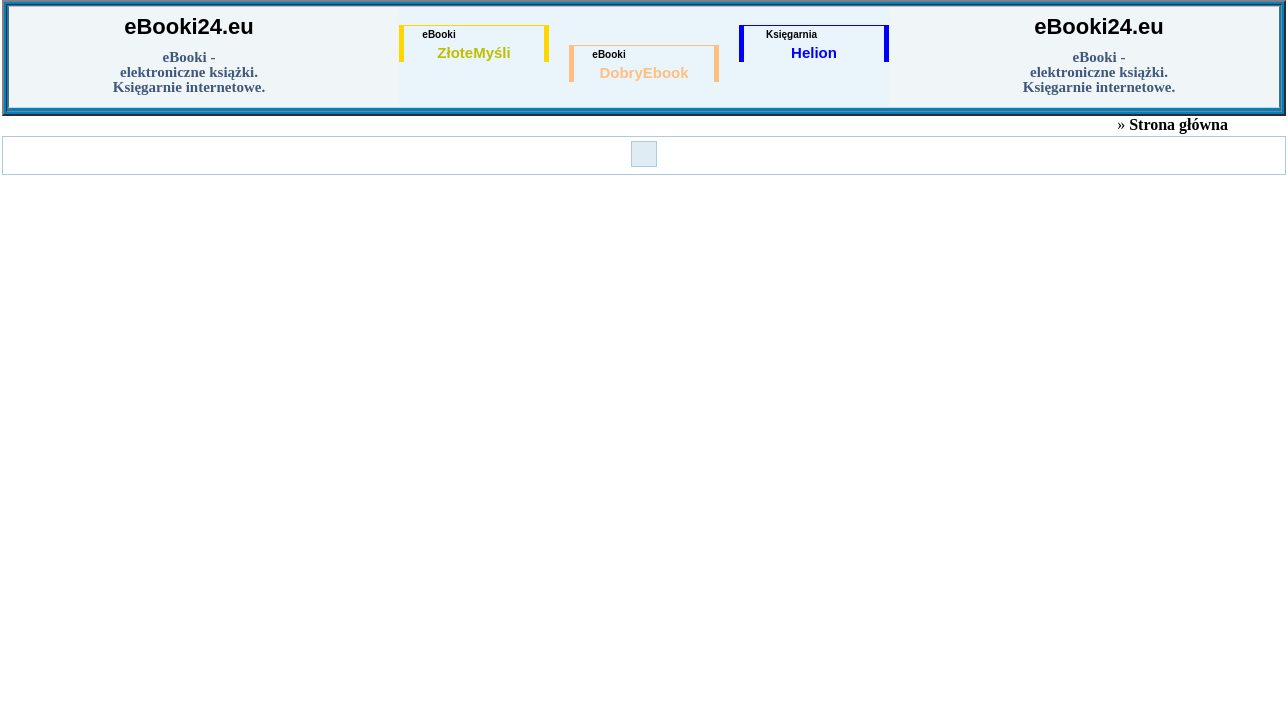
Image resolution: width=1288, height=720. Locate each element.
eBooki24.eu (189, 26)
